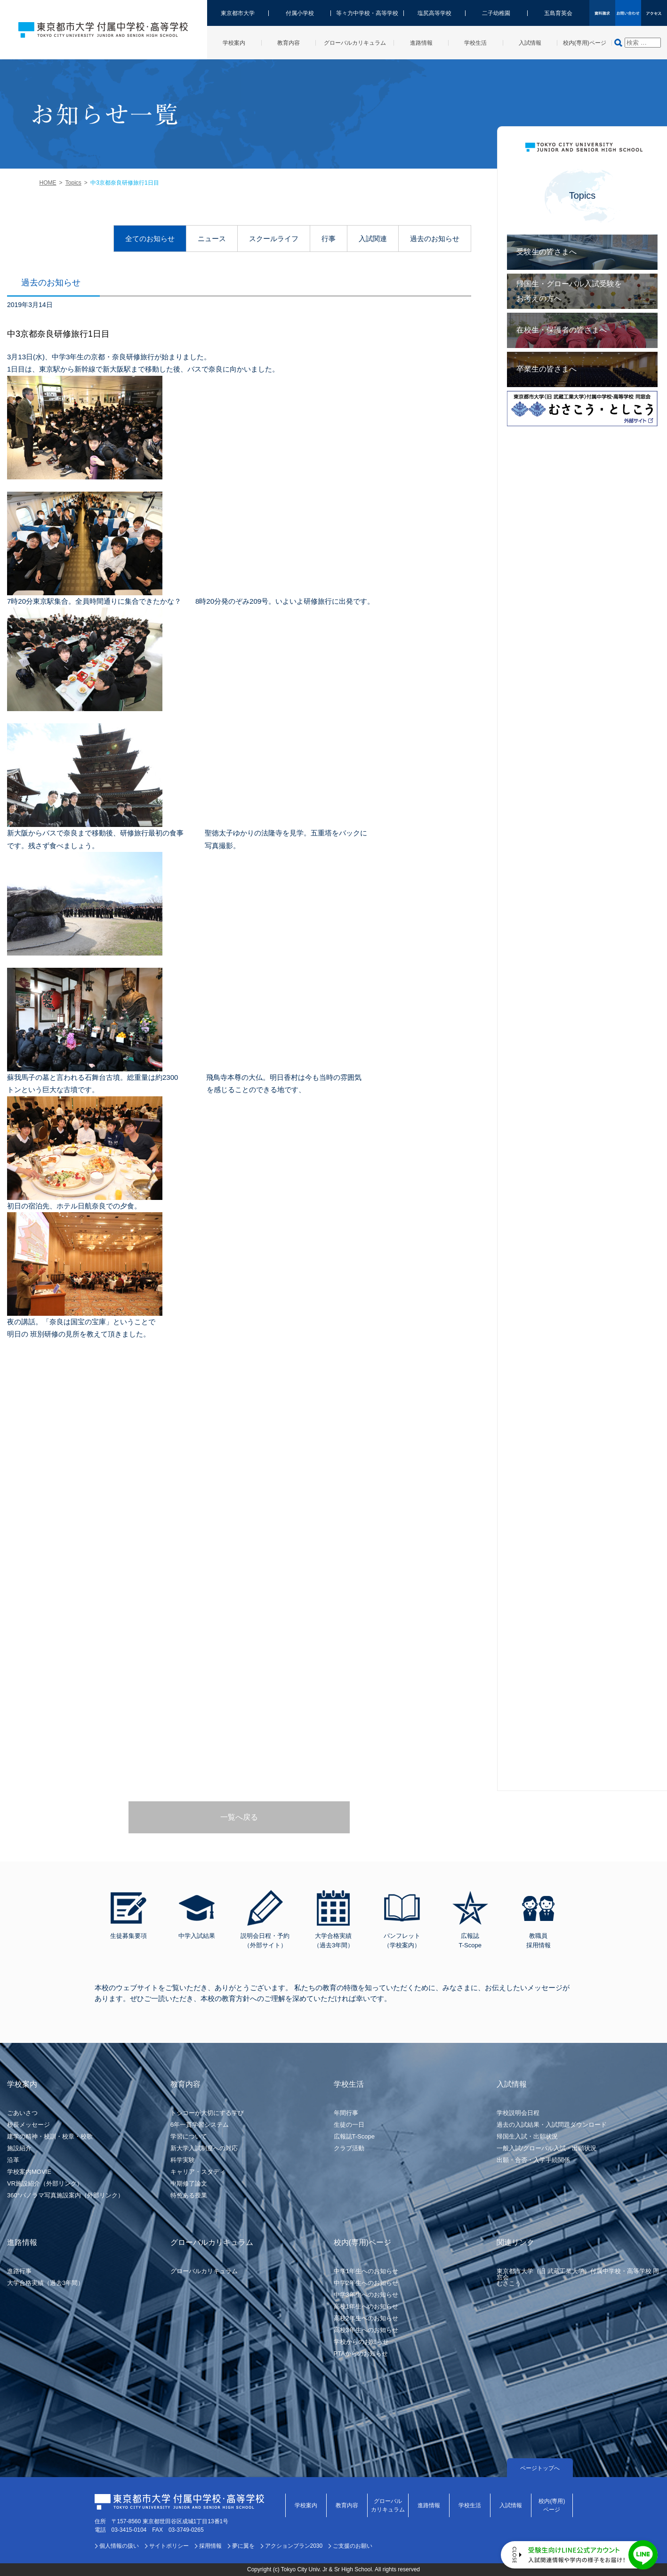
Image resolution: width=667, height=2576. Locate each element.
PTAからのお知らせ (361, 2353)
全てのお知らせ (150, 239)
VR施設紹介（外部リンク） (45, 2183)
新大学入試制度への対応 (204, 2148)
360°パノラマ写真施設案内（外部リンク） (65, 2195)
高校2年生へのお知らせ (366, 2318)
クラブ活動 (349, 2148)
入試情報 (510, 2505)
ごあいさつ (22, 2112)
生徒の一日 (349, 2124)
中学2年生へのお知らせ (366, 2282)
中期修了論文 (188, 2183)
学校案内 (306, 2505)
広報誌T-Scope (354, 2136)
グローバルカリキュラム (204, 2271)
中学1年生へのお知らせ (366, 2271)
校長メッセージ (28, 2124)
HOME (48, 182)
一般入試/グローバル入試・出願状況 (546, 2148)
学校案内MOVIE (29, 2171)
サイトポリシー (169, 2546)
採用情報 (210, 2546)
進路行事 (19, 2271)
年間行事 (346, 2112)
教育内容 (347, 2505)
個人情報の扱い (119, 2546)
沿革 (13, 2159)
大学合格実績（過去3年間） (45, 2282)
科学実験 (182, 2159)
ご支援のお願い (352, 2546)
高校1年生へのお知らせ (366, 2306)
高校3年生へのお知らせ (366, 2329)
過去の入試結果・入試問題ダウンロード (552, 2124)
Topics (73, 182)
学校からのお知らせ (361, 2341)
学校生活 (469, 2505)
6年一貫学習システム (199, 2124)
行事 (328, 239)
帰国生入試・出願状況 (527, 2136)
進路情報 (429, 2505)
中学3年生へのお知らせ (366, 2294)
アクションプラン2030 (294, 2546)
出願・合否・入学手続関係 (533, 2159)
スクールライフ (273, 239)
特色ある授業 (188, 2195)
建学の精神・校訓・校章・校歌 (50, 2136)
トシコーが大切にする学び (207, 2112)
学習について (188, 2136)
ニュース (212, 239)
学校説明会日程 (518, 2112)
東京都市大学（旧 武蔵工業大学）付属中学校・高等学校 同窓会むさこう (578, 2277)
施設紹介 (19, 2148)
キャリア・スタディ (197, 2171)
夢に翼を (243, 2546)
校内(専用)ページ (551, 2505)
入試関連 (373, 239)
